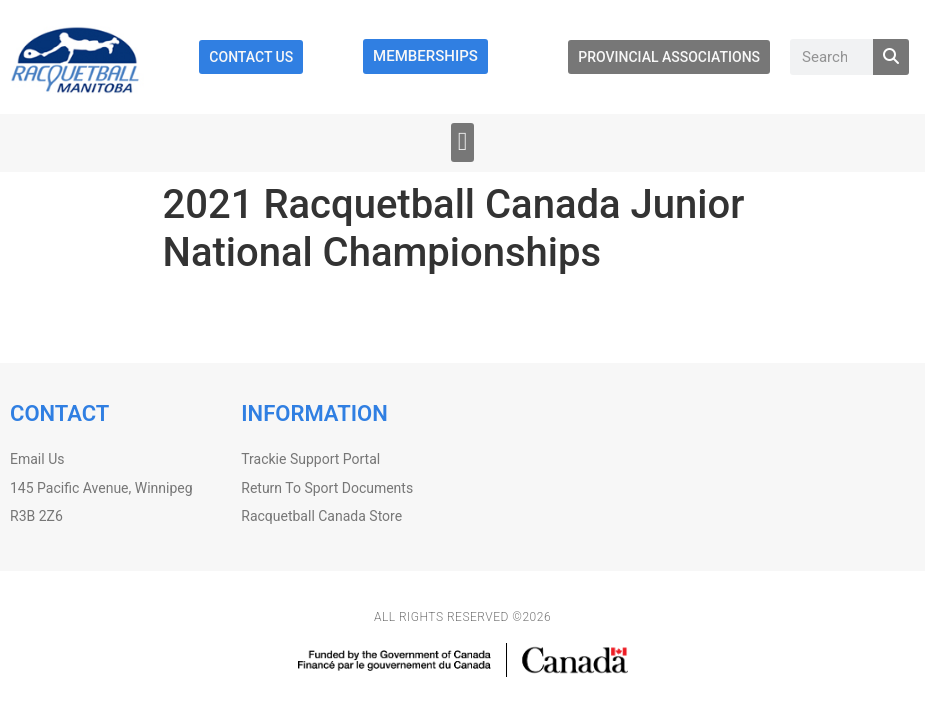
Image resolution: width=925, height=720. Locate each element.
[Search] (891, 57)
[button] (462, 142)
